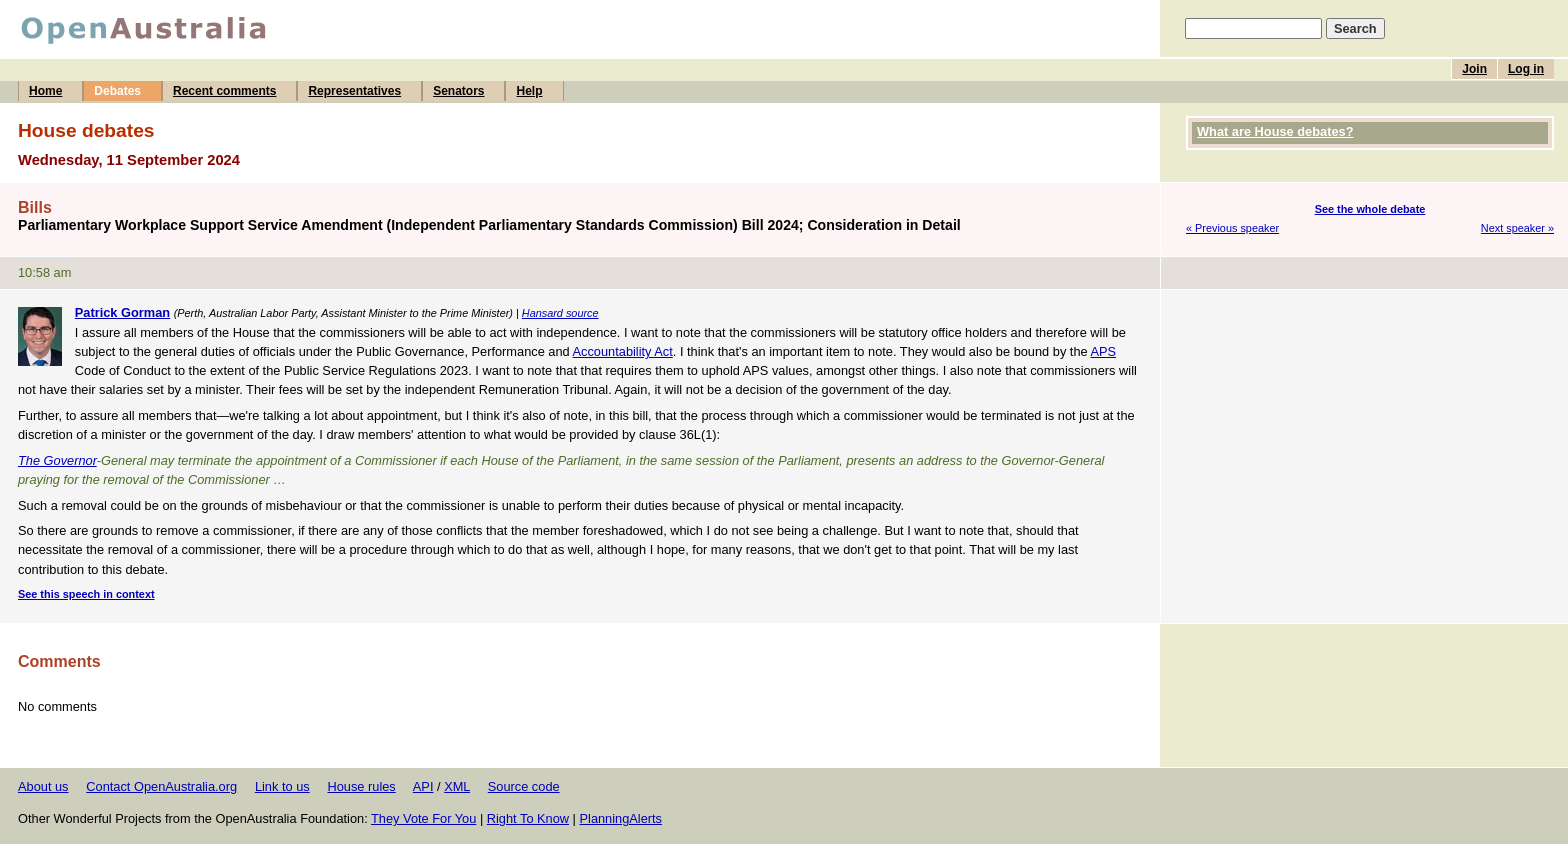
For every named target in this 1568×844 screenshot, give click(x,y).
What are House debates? (1275, 131)
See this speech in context (86, 594)
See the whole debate (1370, 209)
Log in (1526, 69)
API (423, 786)
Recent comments (224, 91)
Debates (117, 91)
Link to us (282, 786)
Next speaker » (1517, 228)
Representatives (354, 91)
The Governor (57, 460)
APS (1103, 351)
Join (1474, 69)
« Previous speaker (1232, 228)
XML (457, 786)
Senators (458, 91)
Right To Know (528, 818)
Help (529, 91)
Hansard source (560, 313)
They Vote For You (423, 818)
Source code (524, 786)
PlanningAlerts (621, 818)
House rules (361, 786)
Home (45, 91)
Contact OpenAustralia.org (161, 786)
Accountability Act (623, 351)
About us (43, 786)
